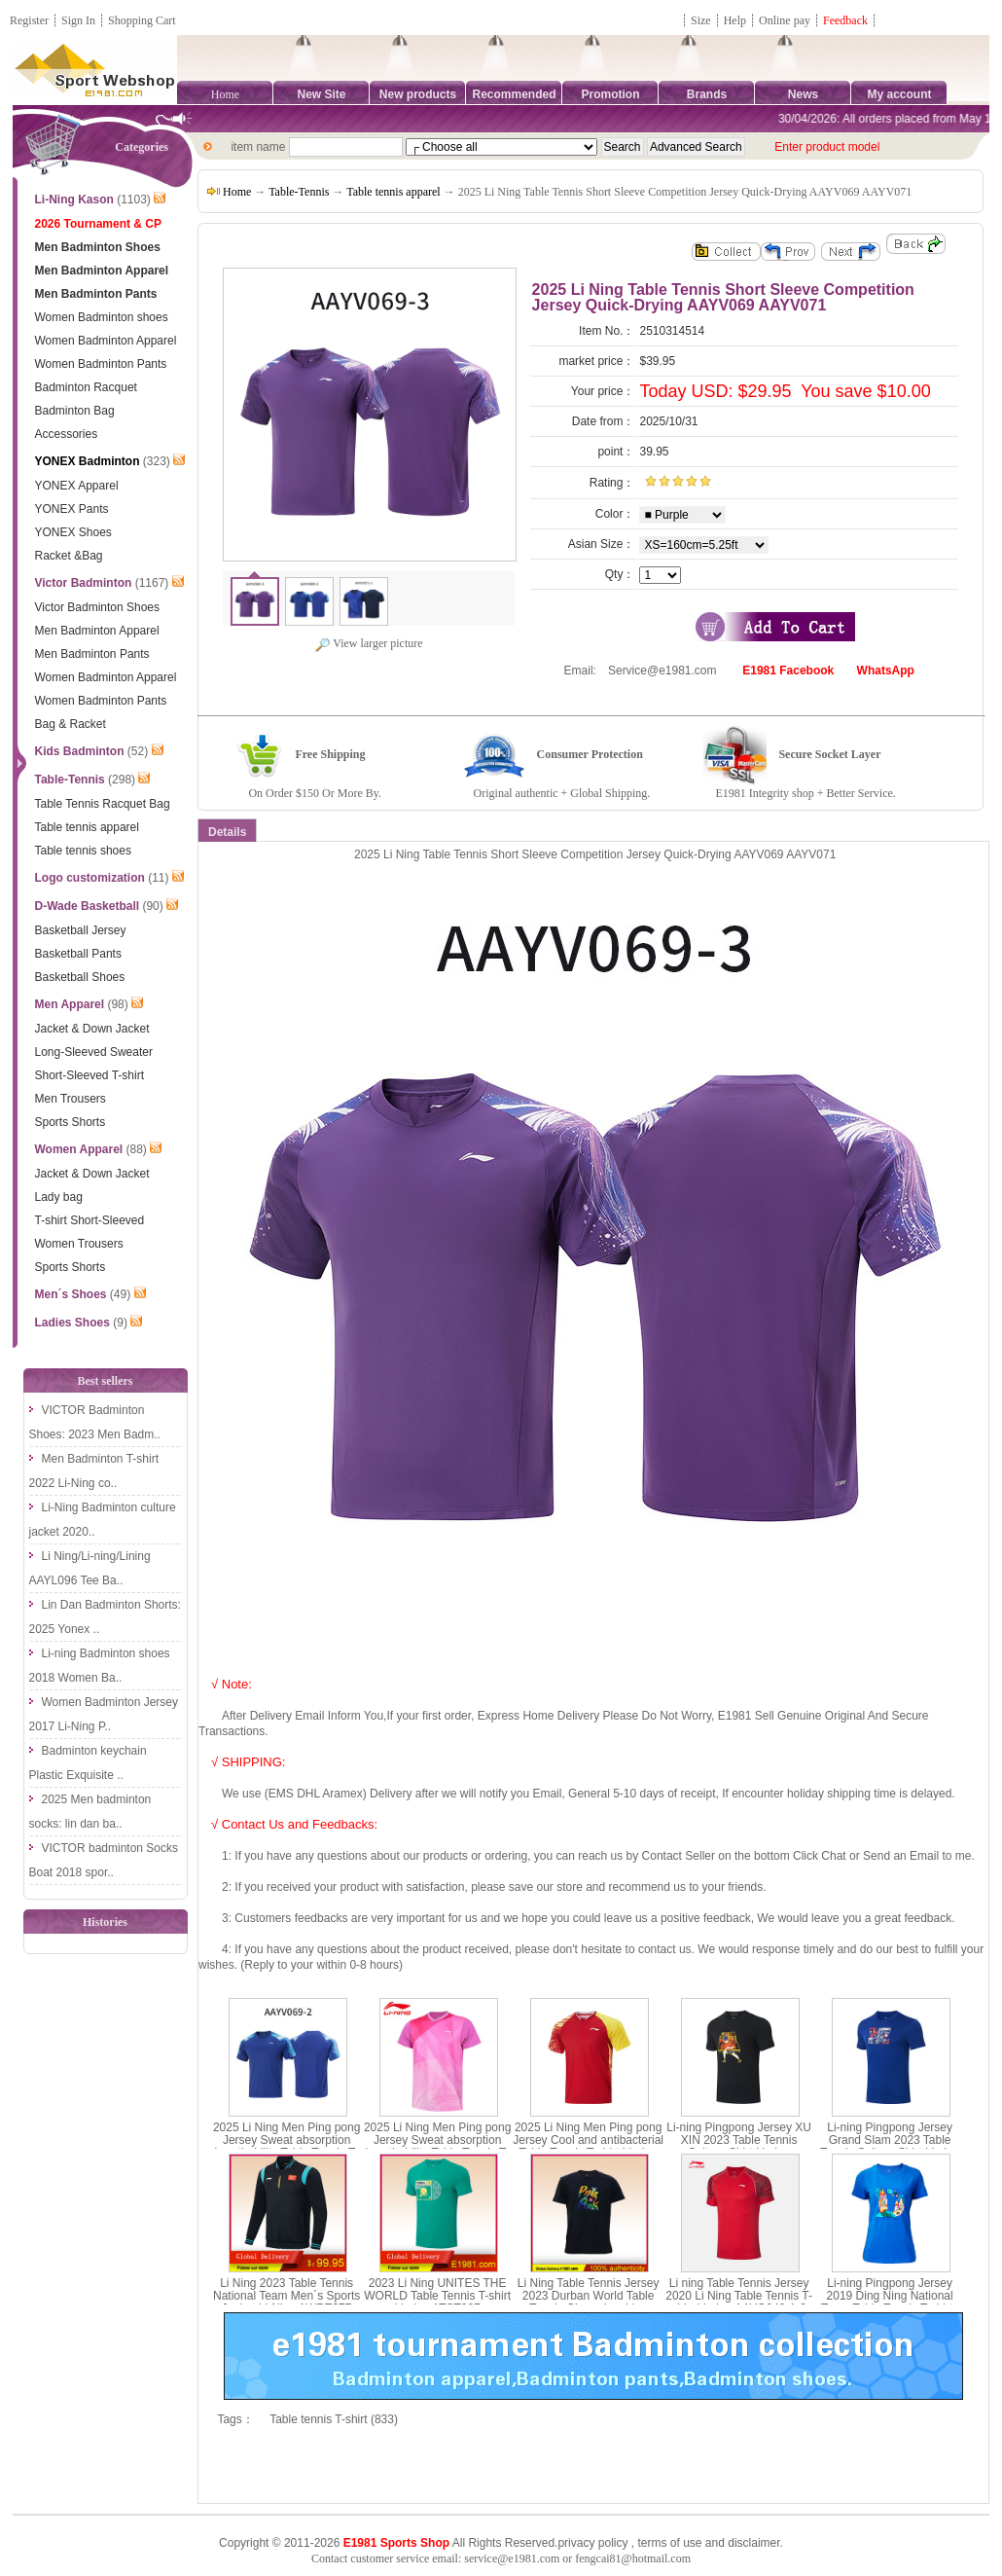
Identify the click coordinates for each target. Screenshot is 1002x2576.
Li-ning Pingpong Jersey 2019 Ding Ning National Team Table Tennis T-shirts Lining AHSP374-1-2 (889, 2302)
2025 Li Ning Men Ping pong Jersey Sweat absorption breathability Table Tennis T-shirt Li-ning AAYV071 (437, 2147)
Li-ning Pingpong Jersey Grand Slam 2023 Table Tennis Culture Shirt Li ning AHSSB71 (889, 2147)
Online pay (784, 20)
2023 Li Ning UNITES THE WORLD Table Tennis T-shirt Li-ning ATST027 (437, 2295)
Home (225, 94)
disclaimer (753, 2543)
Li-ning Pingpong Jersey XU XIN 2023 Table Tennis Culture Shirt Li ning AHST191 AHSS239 (738, 2147)
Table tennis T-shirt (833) (333, 2419)
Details (227, 832)
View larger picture (368, 643)
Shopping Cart (142, 20)
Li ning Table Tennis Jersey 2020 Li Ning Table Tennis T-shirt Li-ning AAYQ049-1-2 (738, 2295)
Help (735, 20)
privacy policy (592, 2543)
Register (29, 20)
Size (701, 20)
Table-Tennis (298, 192)
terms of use (669, 2543)
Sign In (78, 20)
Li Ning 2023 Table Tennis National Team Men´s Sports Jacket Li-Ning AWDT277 (286, 2295)
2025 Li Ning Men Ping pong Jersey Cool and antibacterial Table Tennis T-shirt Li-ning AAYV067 (588, 2147)
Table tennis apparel (393, 192)
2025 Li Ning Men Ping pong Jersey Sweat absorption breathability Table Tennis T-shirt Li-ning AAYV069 (286, 2147)
